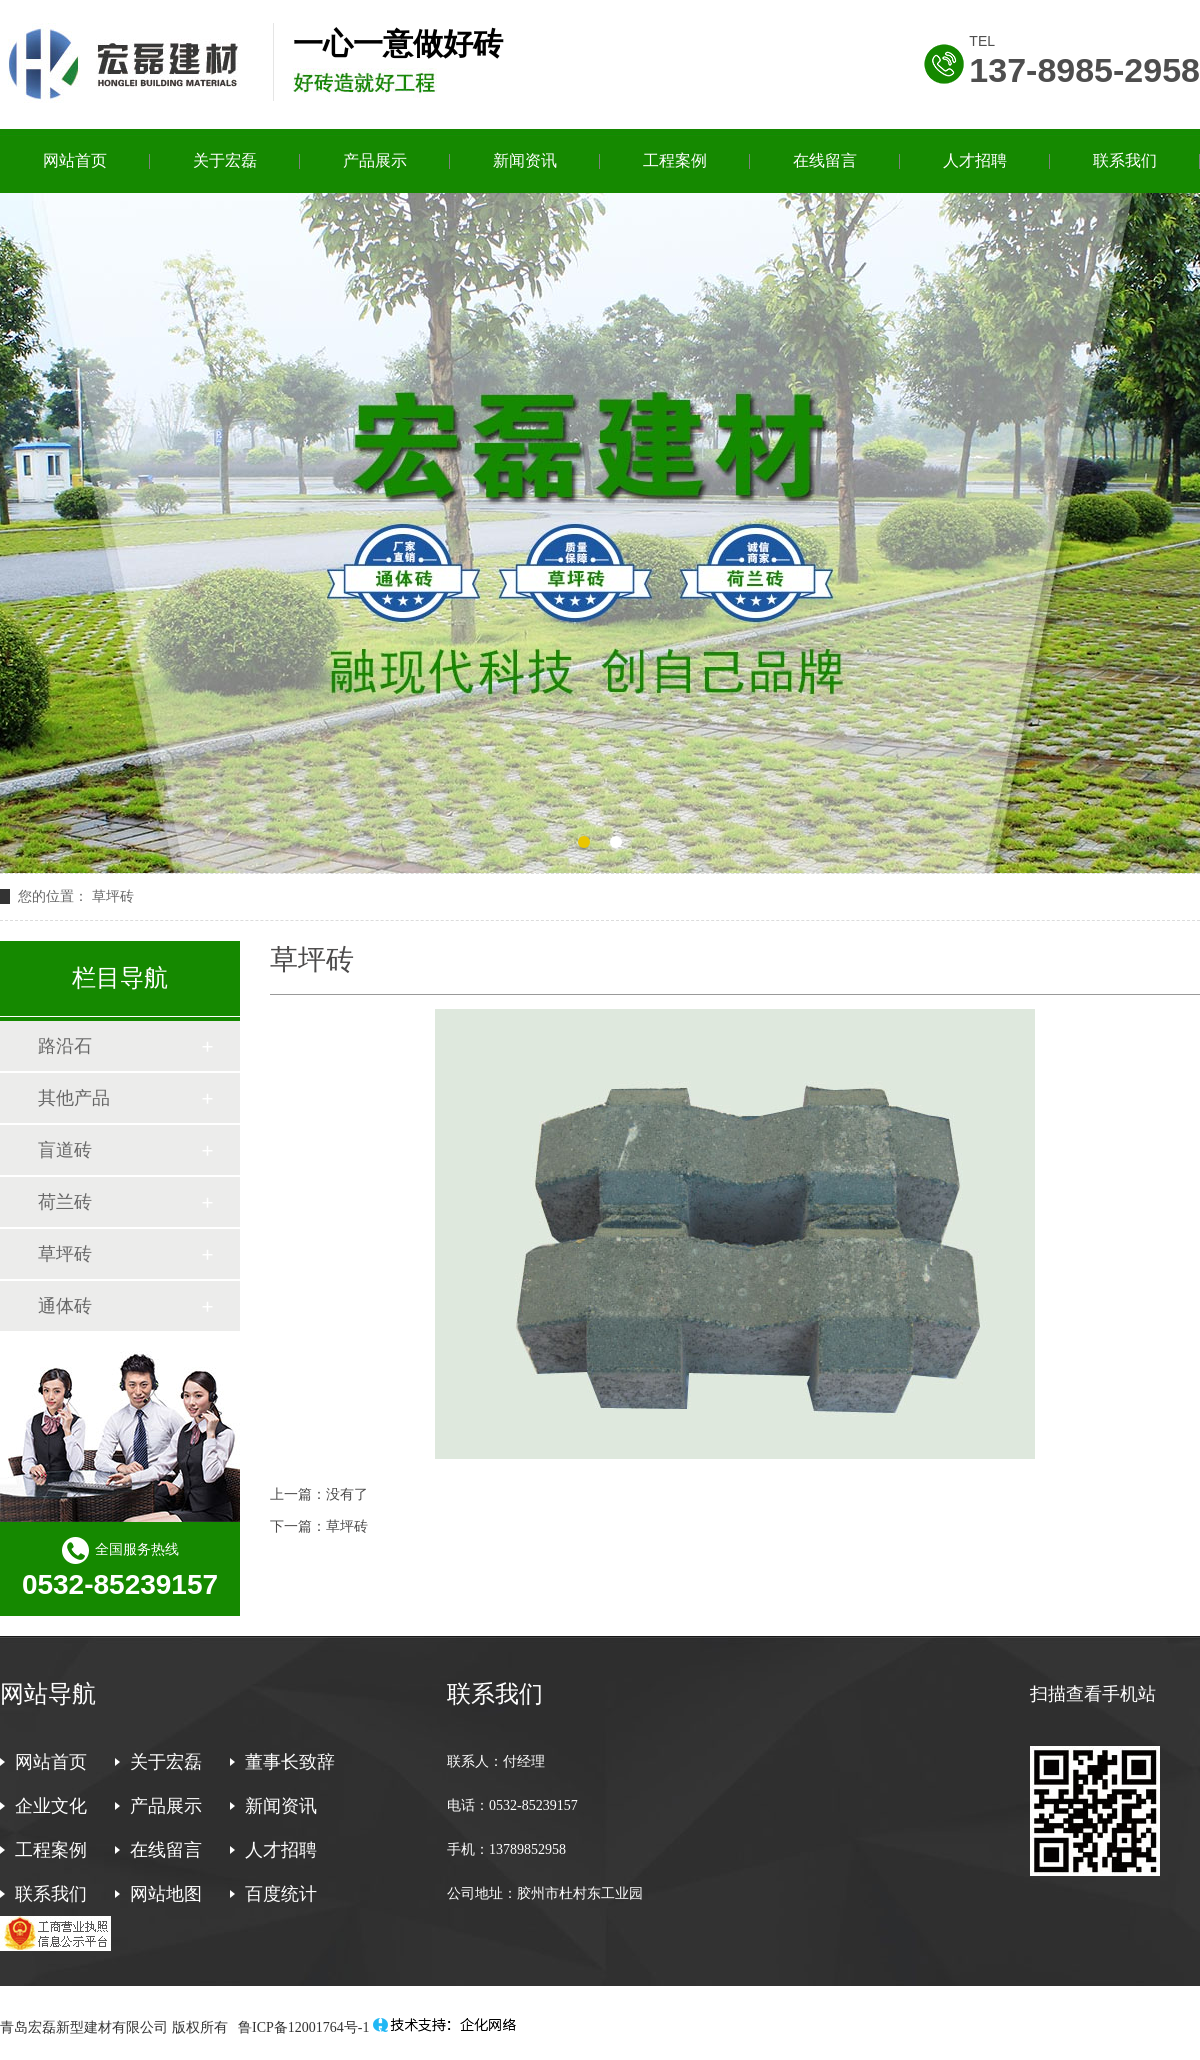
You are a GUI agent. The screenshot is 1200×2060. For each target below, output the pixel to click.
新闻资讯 (525, 160)
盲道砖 (65, 1150)
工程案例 (675, 160)
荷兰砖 (65, 1202)
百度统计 (281, 1894)
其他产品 (74, 1098)
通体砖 (65, 1306)
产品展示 (375, 160)
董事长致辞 (290, 1762)
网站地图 (166, 1894)
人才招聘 (975, 160)
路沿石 (65, 1046)
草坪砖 (347, 1526)
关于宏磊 (225, 160)
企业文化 (51, 1806)
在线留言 (825, 160)
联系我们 (1125, 160)
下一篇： (298, 1526)
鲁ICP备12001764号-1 (302, 2027)
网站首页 (75, 160)
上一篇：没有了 (319, 1494)
